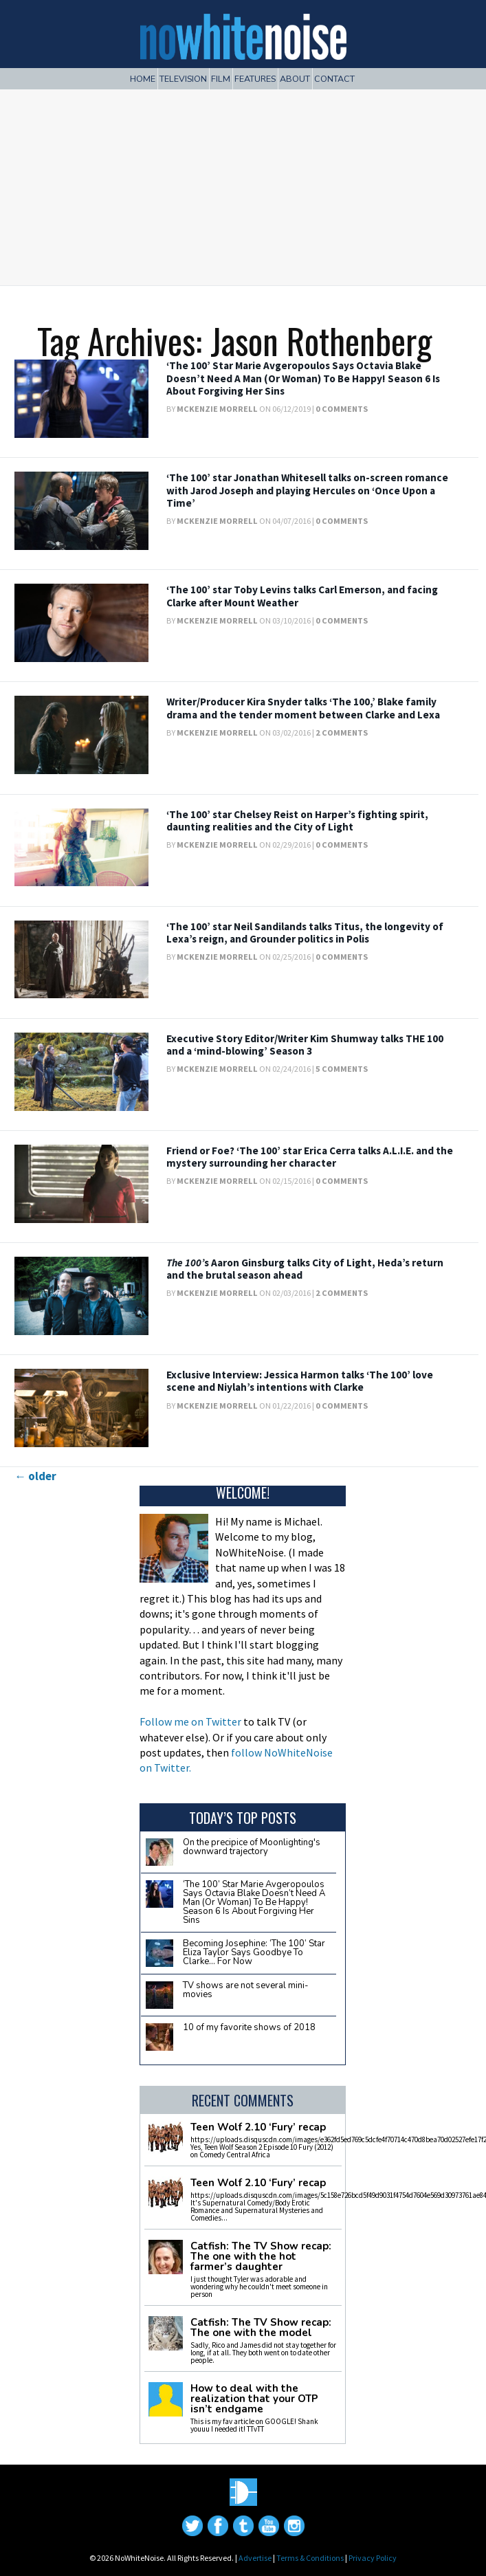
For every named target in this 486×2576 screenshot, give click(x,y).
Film (220, 79)
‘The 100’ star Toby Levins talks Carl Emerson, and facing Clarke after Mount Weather (302, 595)
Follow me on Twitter (190, 1721)
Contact (334, 79)
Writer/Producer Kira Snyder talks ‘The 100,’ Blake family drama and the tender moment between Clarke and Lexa (303, 707)
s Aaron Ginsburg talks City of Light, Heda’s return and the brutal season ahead (304, 1268)
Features (255, 79)
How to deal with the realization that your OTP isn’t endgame (254, 2399)
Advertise (255, 2558)
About (295, 79)
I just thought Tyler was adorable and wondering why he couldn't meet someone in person (259, 2286)
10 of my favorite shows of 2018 (249, 2027)
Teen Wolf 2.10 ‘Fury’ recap (258, 2127)
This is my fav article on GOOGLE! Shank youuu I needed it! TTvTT (254, 2425)
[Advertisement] (243, 182)
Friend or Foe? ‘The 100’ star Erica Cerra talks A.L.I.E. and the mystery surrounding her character (309, 1156)
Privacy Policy (373, 2558)
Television (183, 79)
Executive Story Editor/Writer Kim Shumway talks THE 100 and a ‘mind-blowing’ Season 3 (304, 1044)
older (35, 1476)
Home (142, 79)
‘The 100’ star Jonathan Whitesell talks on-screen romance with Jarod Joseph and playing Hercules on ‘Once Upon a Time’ (307, 490)
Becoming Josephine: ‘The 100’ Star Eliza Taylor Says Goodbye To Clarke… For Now (254, 1952)
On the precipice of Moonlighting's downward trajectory (251, 1847)
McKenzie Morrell (217, 409)
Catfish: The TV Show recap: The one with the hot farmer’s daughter (260, 2256)
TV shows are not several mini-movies (246, 1990)
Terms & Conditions (310, 2558)
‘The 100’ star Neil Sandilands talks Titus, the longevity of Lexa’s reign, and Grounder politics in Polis (304, 932)
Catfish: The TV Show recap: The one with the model (260, 2328)
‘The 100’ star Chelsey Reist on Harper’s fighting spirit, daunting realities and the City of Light (297, 820)
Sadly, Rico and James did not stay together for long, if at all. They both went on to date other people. (263, 2352)
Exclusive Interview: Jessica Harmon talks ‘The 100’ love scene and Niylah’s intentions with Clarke (299, 1381)
